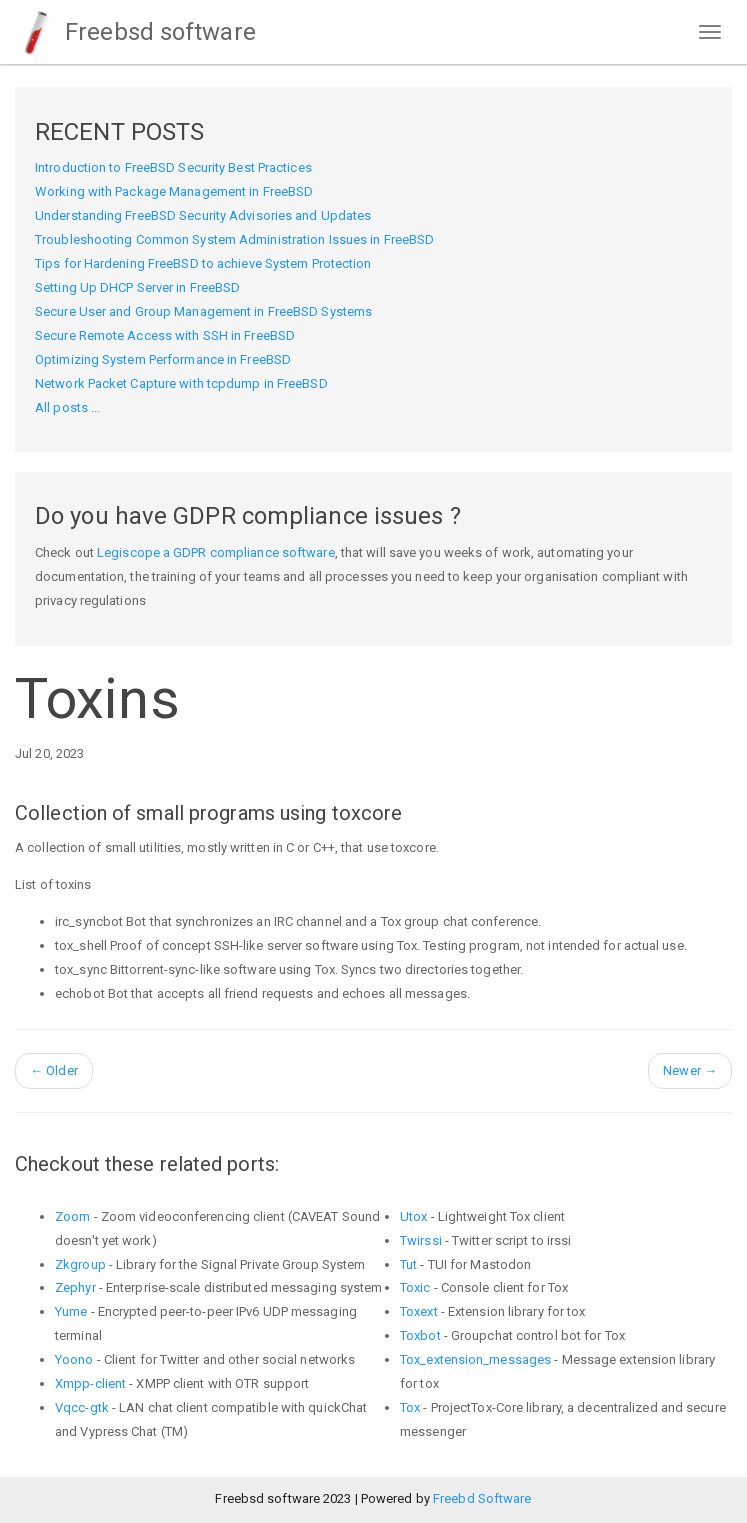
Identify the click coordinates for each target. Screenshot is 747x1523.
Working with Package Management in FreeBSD (174, 191)
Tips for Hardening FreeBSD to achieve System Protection (203, 263)
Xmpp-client (90, 1383)
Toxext (419, 1311)
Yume (71, 1311)
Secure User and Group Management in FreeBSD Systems (203, 311)
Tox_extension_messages (475, 1359)
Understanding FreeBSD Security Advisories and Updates (203, 215)
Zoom (72, 1216)
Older (54, 1070)
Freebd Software (482, 1498)
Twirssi (421, 1240)
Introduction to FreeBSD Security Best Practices (173, 167)
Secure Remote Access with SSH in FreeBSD (165, 335)
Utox (413, 1216)
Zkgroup (80, 1264)
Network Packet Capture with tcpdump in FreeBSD (181, 383)
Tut (408, 1264)
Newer (690, 1070)
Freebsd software (135, 32)
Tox (410, 1407)
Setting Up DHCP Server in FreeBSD (137, 287)
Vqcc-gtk (82, 1407)
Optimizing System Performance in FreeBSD (163, 359)
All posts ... (67, 407)
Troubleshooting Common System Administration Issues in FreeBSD (234, 239)
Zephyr (75, 1287)
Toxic (415, 1287)
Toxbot (420, 1335)
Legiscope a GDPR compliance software (216, 552)
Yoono (74, 1359)
